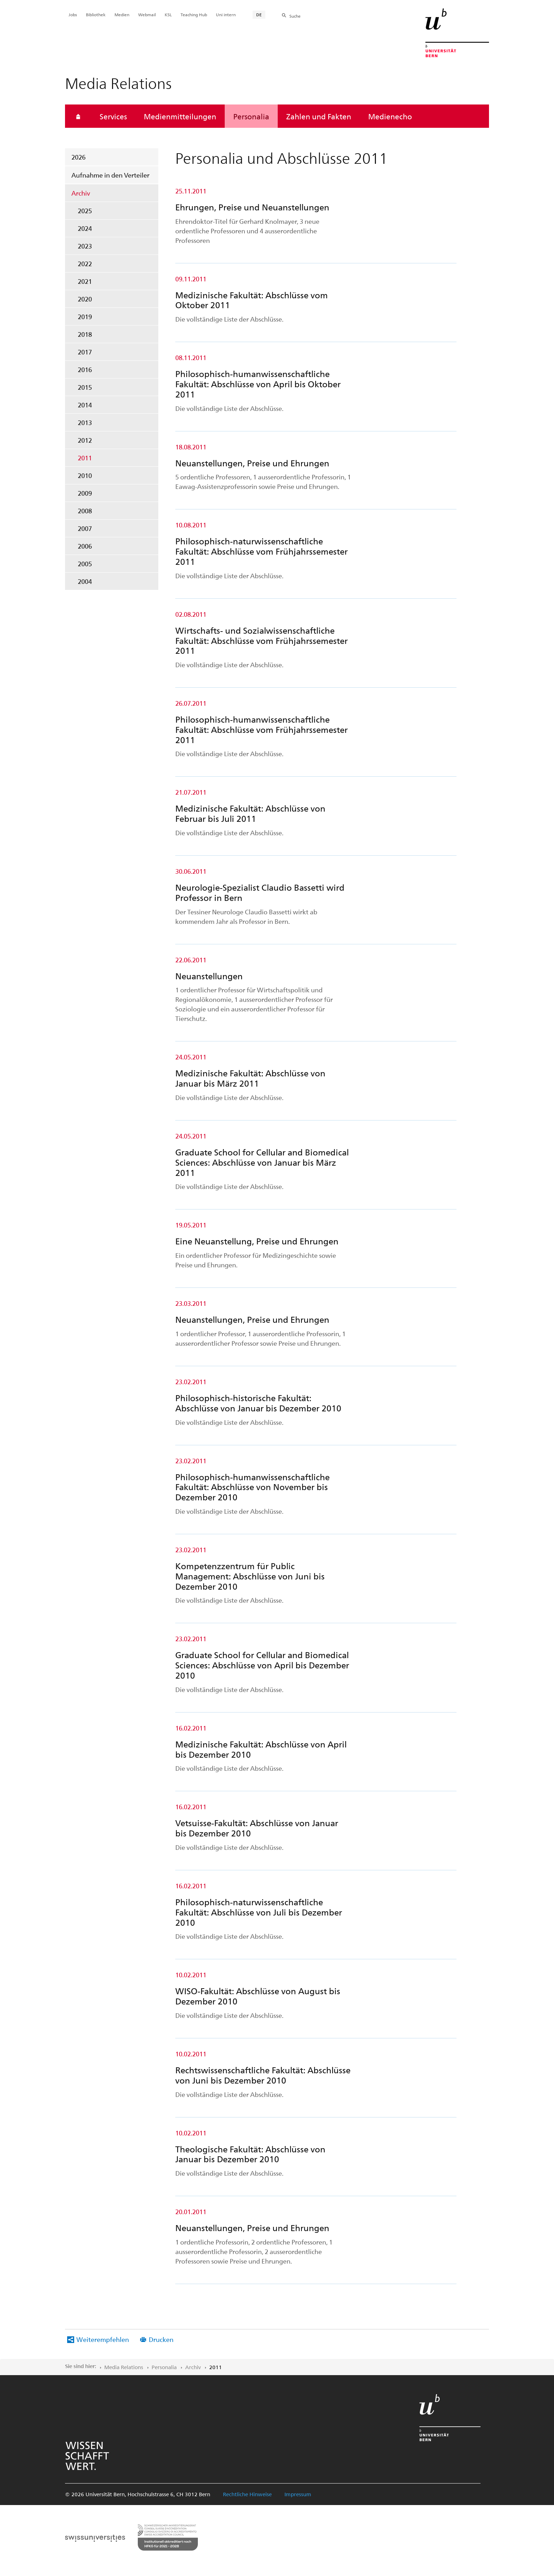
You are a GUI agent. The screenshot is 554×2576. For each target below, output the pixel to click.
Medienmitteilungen (180, 116)
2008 (85, 510)
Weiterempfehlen (102, 2339)
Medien (121, 14)
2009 (85, 493)
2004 (85, 581)
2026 (78, 157)
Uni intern (226, 14)
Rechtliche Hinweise (247, 2494)
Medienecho (390, 116)
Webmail (147, 14)
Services (113, 116)
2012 (85, 440)
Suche (295, 16)
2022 (85, 263)
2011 (85, 457)
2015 (85, 387)
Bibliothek (96, 14)
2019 (85, 316)
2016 (85, 369)
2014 (85, 404)
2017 (85, 351)
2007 (85, 528)
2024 (85, 228)
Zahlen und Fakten (318, 116)
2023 (85, 245)
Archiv (80, 193)
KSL (168, 14)
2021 (85, 281)
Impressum (297, 2494)
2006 (85, 546)
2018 (85, 334)
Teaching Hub (194, 14)
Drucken (161, 2339)
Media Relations (123, 2367)
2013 (85, 422)
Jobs (73, 14)
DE (259, 14)
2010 (85, 475)
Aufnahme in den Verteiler (110, 175)
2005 (85, 563)
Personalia (251, 116)
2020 (85, 298)
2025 (85, 210)
